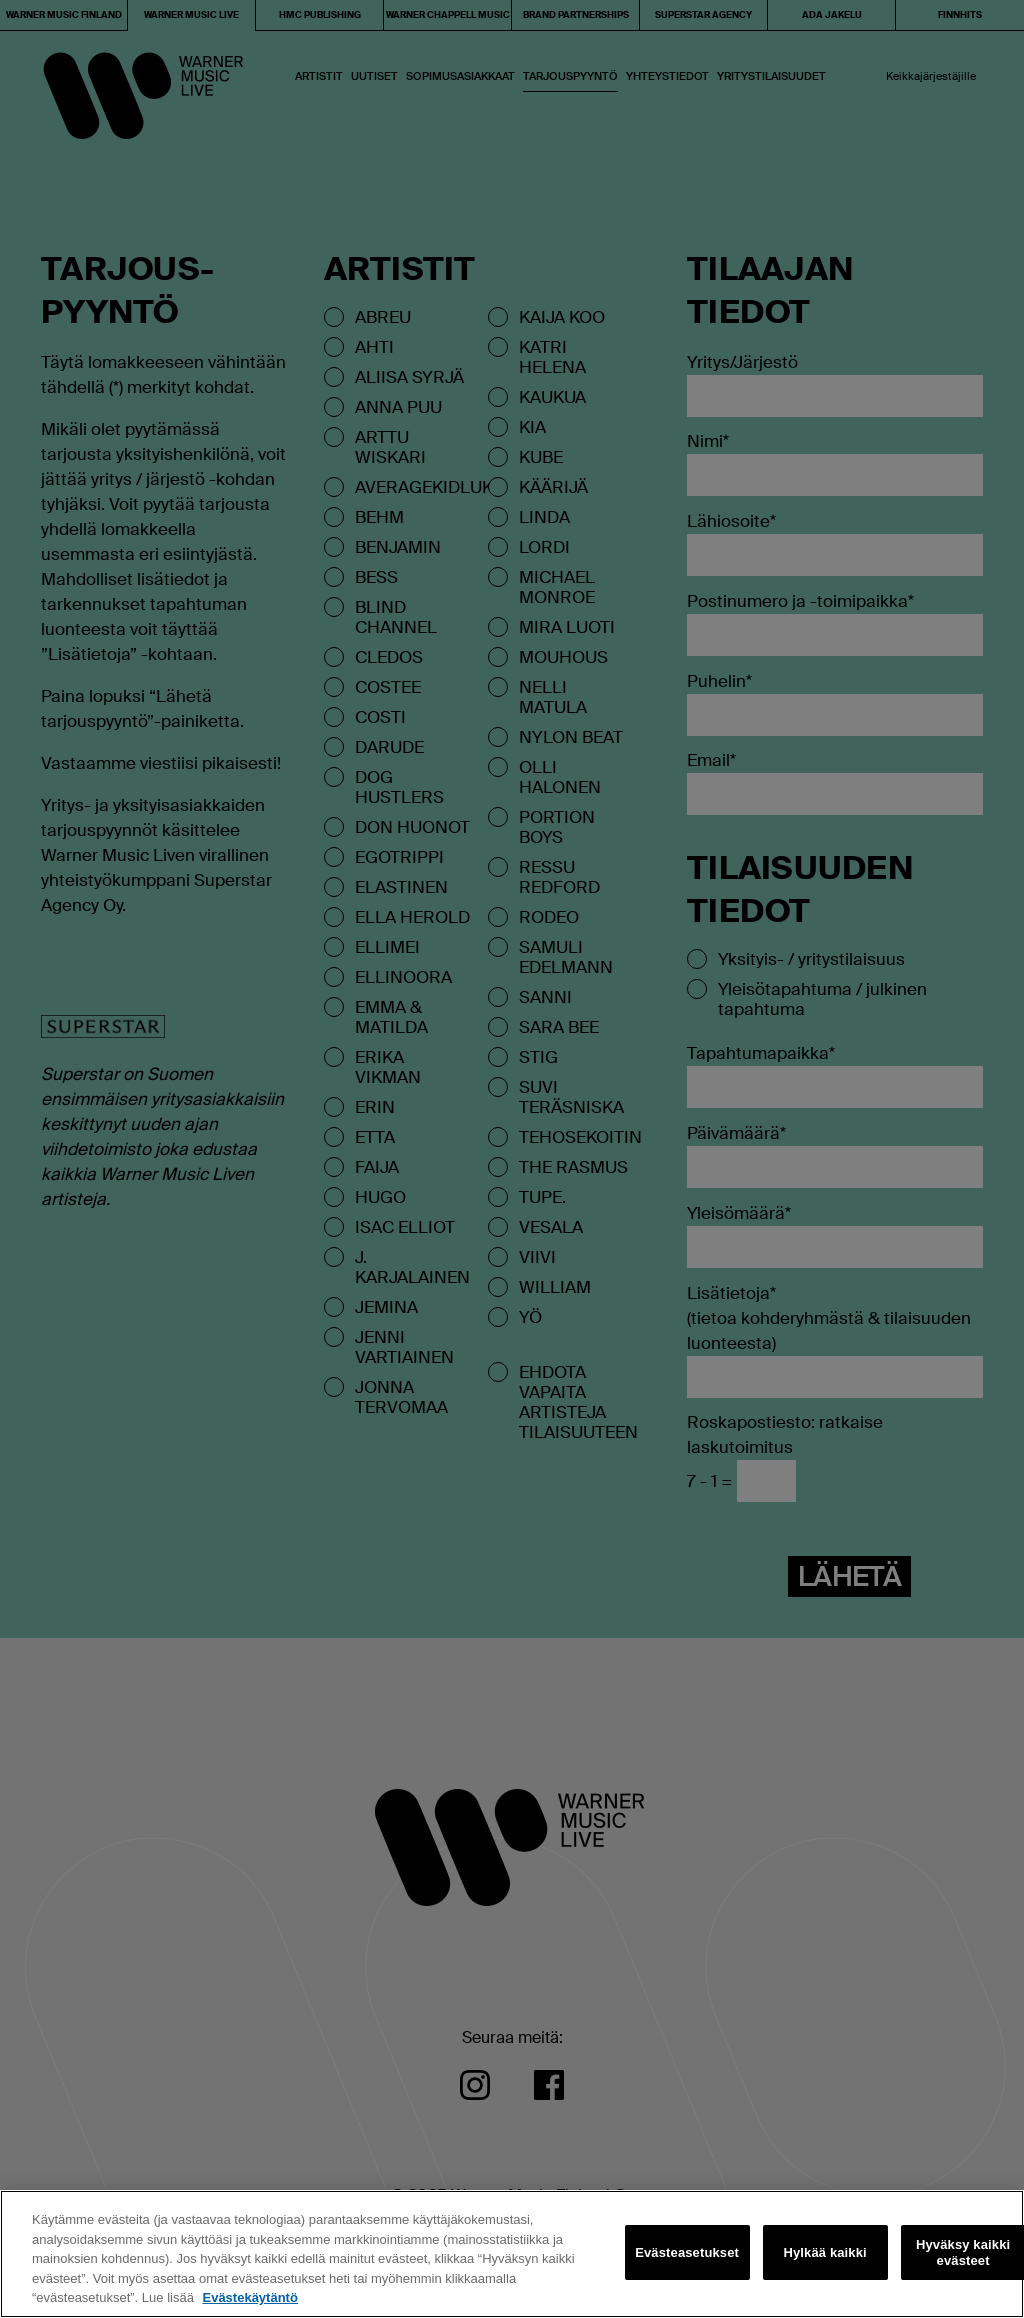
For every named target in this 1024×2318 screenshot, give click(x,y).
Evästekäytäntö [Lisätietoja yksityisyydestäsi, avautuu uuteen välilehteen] (249, 2297)
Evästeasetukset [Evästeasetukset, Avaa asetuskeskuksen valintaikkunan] (687, 2252)
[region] (512, 2254)
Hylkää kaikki (824, 2252)
